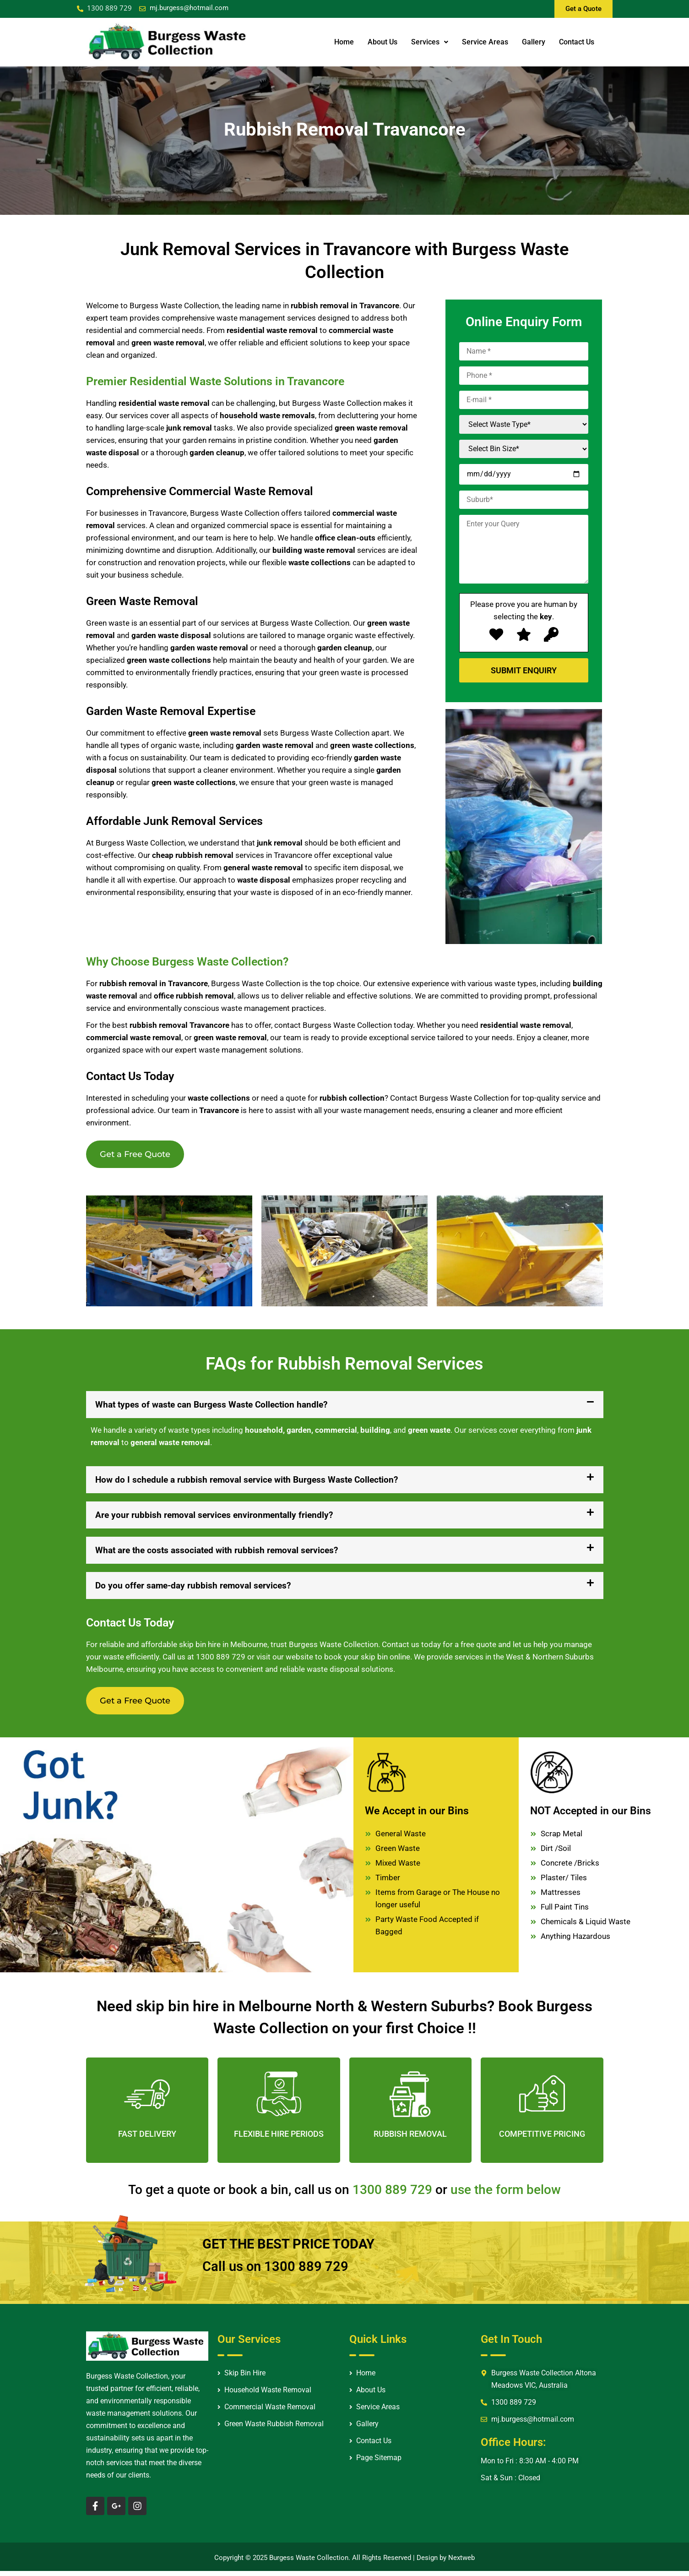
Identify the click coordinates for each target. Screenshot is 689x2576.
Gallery (533, 42)
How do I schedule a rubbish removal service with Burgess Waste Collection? (246, 1482)
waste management (255, 1008)
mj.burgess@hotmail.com (189, 8)
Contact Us (576, 42)
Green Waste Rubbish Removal (274, 2429)
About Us (382, 42)
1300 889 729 (220, 1659)
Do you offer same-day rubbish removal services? (193, 1588)
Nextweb (461, 2563)
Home (344, 42)
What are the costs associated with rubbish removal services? (216, 1553)
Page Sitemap (378, 2463)
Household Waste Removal (267, 2395)
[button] (344, 1407)
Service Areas (485, 42)
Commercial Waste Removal (269, 2412)
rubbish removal (204, 855)
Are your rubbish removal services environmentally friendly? (214, 1517)
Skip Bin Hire (245, 2378)
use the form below (505, 2195)
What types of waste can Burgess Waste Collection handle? (211, 1407)
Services (429, 42)
